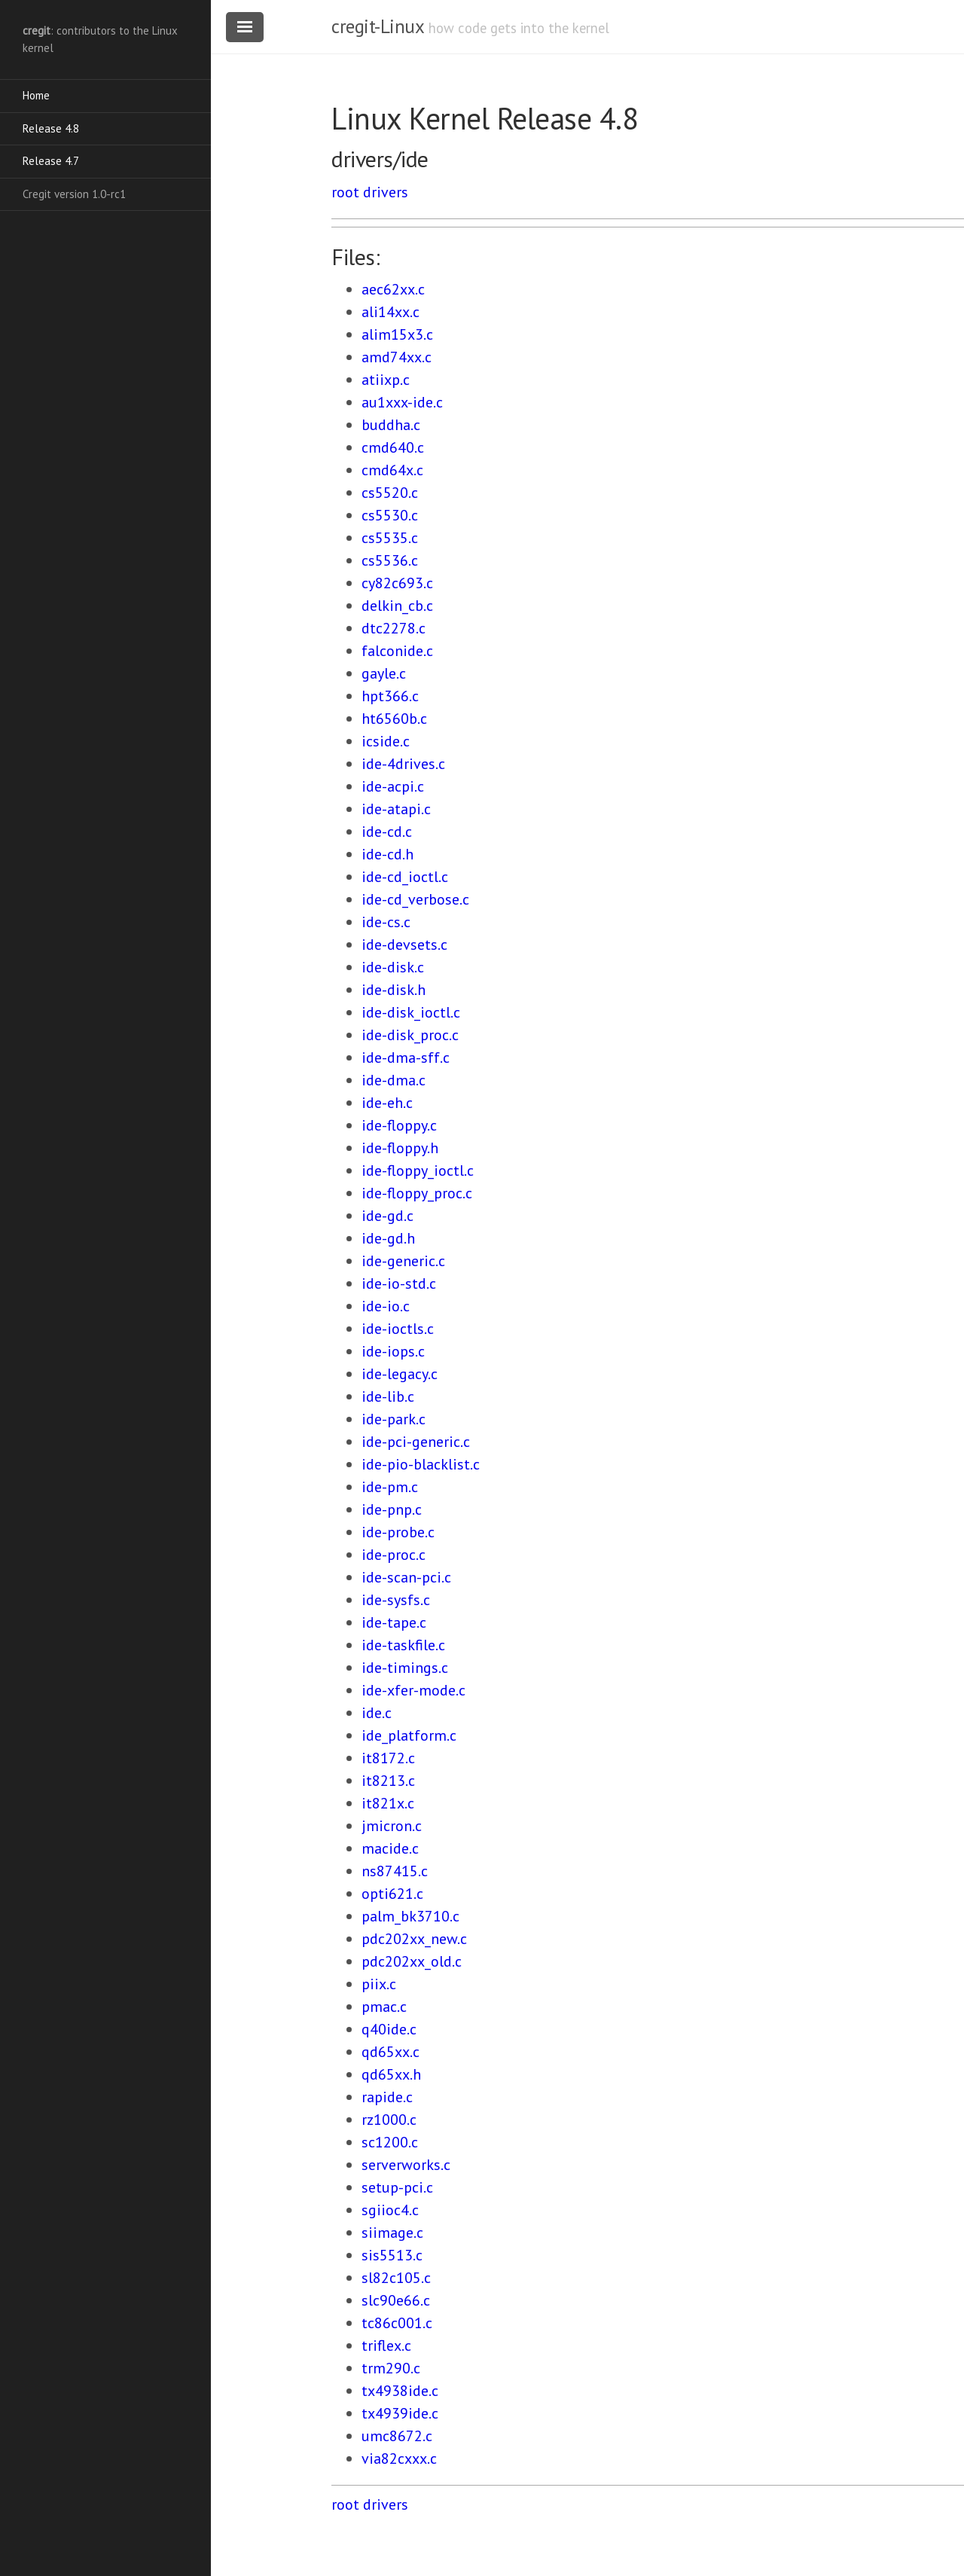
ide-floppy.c (399, 1125)
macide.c (390, 1848)
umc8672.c (397, 2436)
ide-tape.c (394, 1622)
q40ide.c (389, 2029)
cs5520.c (390, 492)
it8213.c (388, 1780)
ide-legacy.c (400, 1374)
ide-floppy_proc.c (417, 1193)
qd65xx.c (390, 2052)
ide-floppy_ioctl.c (418, 1170)
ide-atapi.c (396, 809)
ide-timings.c (405, 1667)
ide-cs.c (386, 922)
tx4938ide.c (400, 2391)
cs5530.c (390, 515)
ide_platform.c (409, 1735)
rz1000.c (389, 2119)
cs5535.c (390, 538)
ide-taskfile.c (403, 1645)
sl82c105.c (396, 2278)
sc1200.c (390, 2142)
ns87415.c (395, 1871)
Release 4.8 (51, 128)
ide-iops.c (393, 1351)
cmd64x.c (392, 470)
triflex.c (386, 2345)
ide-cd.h (387, 854)
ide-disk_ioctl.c (411, 1012)
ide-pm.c (390, 1487)
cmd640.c (393, 447)
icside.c (386, 741)
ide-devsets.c (404, 944)
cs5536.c (390, 560)
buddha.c (391, 425)
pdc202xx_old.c (412, 1961)
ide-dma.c (394, 1080)
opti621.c (392, 1893)
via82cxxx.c (399, 2458)
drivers (385, 192)
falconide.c (397, 651)
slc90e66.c (396, 2300)
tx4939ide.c (400, 2413)
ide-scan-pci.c (406, 1577)
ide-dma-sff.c (406, 1057)
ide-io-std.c (399, 1283)
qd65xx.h (391, 2074)
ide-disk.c (393, 967)
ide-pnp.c (392, 1509)
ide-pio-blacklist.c (421, 1464)
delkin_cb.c (397, 605)
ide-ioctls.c (398, 1328)
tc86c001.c (397, 2323)
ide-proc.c (394, 1554)
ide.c (377, 1713)
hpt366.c (390, 696)
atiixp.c (386, 379)
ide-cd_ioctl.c (405, 877)
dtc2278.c (394, 628)
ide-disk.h (394, 990)
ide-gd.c (387, 1215)
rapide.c (387, 2097)
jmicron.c (392, 1826)
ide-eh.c (387, 1103)
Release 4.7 (51, 161)
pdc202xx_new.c (414, 1939)
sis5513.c (392, 2255)
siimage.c (392, 2232)
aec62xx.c (393, 289)
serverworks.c (406, 2165)
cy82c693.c (397, 583)
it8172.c (388, 1758)
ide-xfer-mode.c (413, 1690)
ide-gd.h (388, 1238)
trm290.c (391, 2368)
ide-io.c (386, 1306)
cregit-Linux (377, 26)
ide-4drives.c (403, 764)
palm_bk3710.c (410, 1916)
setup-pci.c (397, 2187)
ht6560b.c (394, 718)
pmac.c (384, 2006)
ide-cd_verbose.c (415, 899)
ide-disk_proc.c (410, 1035)
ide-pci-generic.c (416, 1441)
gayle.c (384, 673)
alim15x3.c (397, 334)
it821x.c (388, 1803)
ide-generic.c (403, 1261)
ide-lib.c (388, 1396)
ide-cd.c (387, 831)
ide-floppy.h (400, 1148)
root (345, 192)
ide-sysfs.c (396, 1600)
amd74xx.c (397, 357)
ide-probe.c (398, 1532)
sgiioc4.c (390, 2210)
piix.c (379, 1984)
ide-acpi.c (393, 786)
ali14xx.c (390, 312)
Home (36, 95)
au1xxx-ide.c (402, 402)
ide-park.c (394, 1419)
